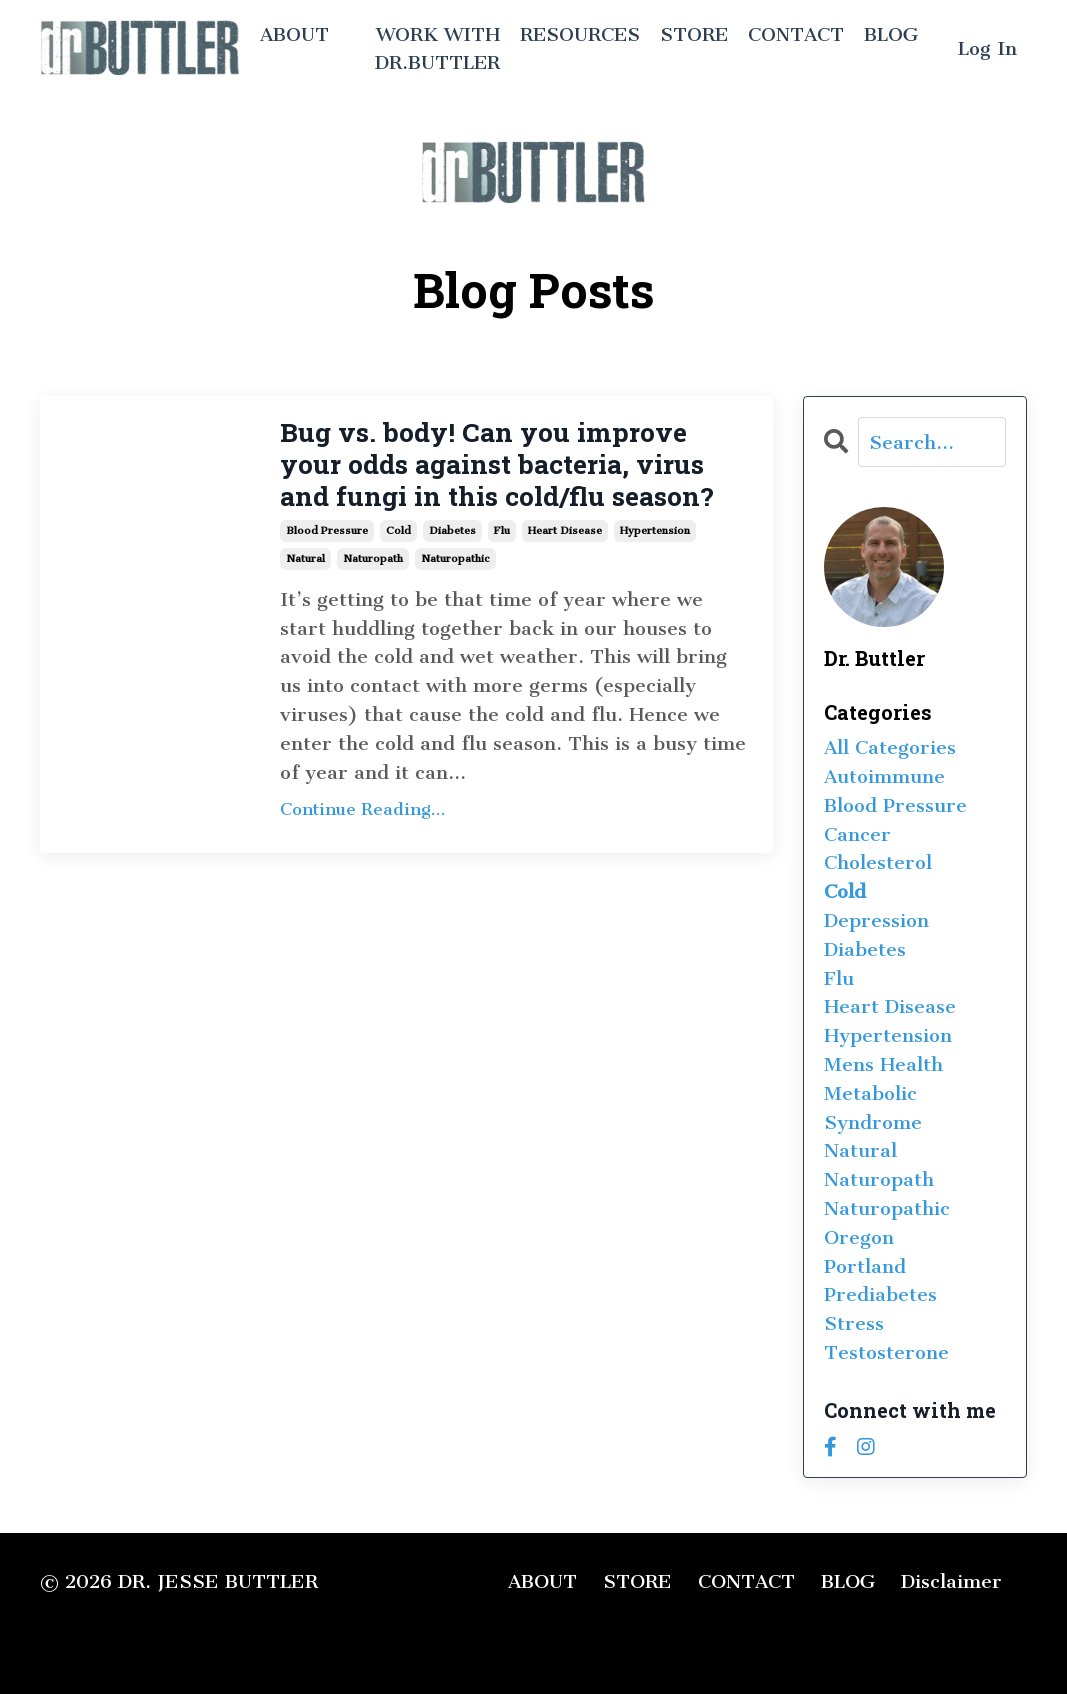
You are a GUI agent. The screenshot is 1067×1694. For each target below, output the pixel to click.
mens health (883, 1064)
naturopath (373, 603)
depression (876, 920)
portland (865, 1266)
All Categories (890, 747)
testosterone (886, 1352)
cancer (857, 834)
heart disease (565, 575)
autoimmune (884, 776)
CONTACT (795, 33)
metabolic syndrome (873, 1108)
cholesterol (878, 862)
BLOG (891, 33)
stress (854, 1323)
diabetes (452, 575)
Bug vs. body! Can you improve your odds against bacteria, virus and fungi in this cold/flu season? (515, 488)
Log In (987, 48)
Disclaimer (951, 1581)
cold (398, 575)
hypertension (655, 575)
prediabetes (880, 1294)
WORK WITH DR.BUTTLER (433, 48)
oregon (859, 1237)
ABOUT (294, 33)
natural (305, 603)
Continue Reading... (363, 855)
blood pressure (327, 575)
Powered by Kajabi (958, 1643)
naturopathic (455, 603)
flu (502, 575)
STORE (692, 33)
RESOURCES (577, 33)
